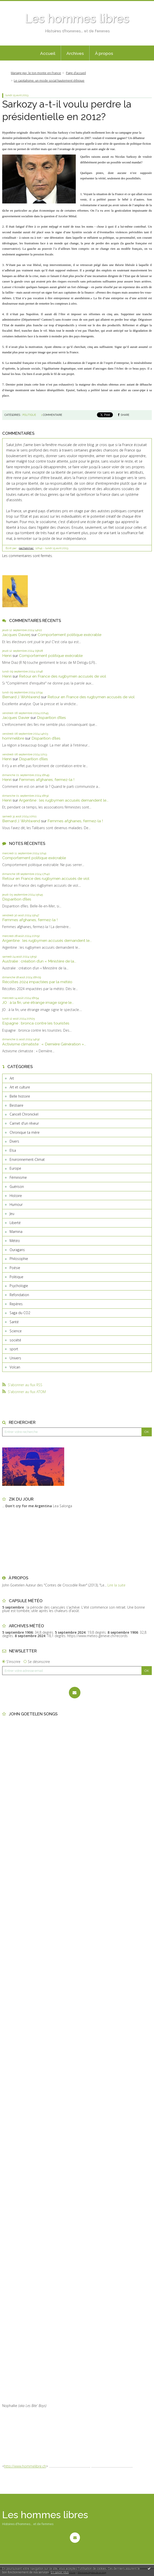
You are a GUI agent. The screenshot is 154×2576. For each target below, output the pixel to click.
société (15, 1340)
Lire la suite (116, 1585)
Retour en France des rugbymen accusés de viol (62, 676)
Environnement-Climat (27, 1159)
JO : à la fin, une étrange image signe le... (38, 1002)
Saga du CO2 (20, 1312)
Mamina (16, 1231)
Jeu (12, 1213)
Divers (14, 1141)
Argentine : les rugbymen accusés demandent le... (63, 800)
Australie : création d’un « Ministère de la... (39, 961)
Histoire (16, 1195)
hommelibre (13, 738)
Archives (75, 53)
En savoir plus (60, 2572)
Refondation (19, 1294)
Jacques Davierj (16, 634)
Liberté (15, 1222)
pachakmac (26, 548)
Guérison (17, 1186)
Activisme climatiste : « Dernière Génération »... (44, 1044)
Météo (15, 1240)
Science (16, 1331)
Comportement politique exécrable (69, 634)
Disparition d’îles (51, 717)
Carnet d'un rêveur (24, 1123)
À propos (104, 53)
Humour (16, 1204)
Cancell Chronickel (24, 1114)
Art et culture (20, 1087)
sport (14, 1349)
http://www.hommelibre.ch (25, 2466)
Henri (7, 655)
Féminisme (18, 1177)
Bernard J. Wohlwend (21, 697)
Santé (14, 1321)
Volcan (15, 1367)
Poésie (15, 1267)
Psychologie (19, 1285)
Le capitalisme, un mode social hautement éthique (49, 80)
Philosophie (19, 1258)
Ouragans (17, 1249)
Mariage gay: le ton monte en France (36, 73)
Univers (15, 1358)
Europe (15, 1168)
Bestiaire (16, 1105)
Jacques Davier (16, 717)
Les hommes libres (77, 18)
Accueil (47, 53)
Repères (16, 1304)
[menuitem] (48, 53)
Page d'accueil (76, 73)
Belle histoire (20, 1096)
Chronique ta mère (25, 1132)
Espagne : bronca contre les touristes (35, 1023)
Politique (16, 1276)
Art (12, 1078)
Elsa (13, 1150)
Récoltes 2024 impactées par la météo (37, 981)
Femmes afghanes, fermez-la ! (46, 779)
